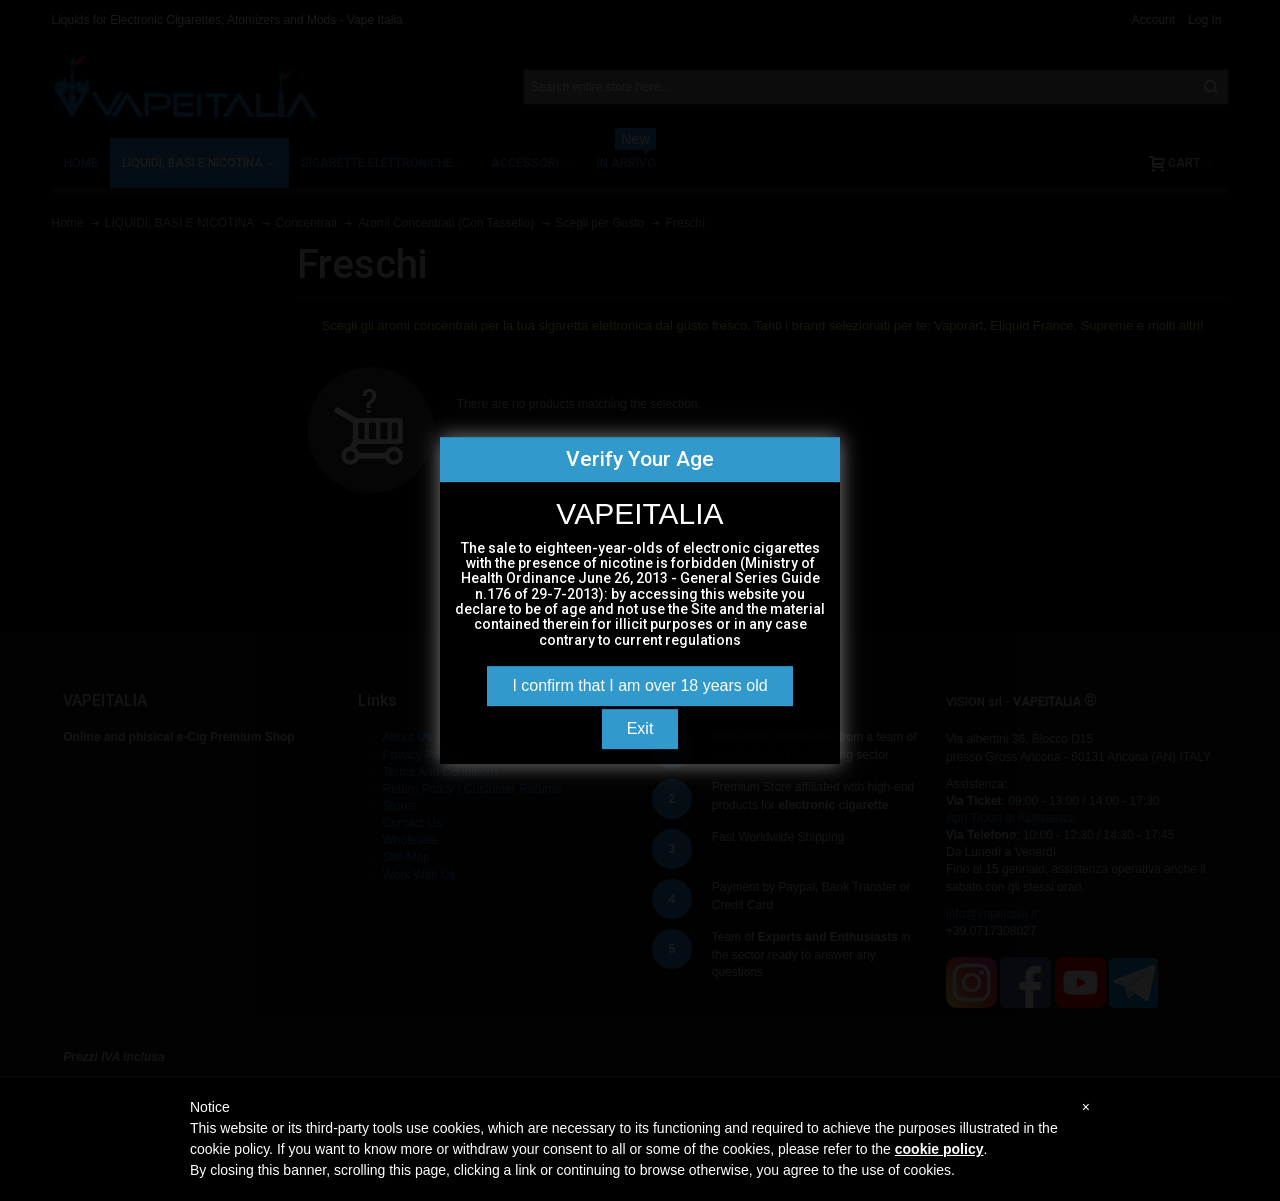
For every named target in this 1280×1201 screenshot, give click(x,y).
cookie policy (939, 1149)
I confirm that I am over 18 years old (639, 685)
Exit (640, 728)
